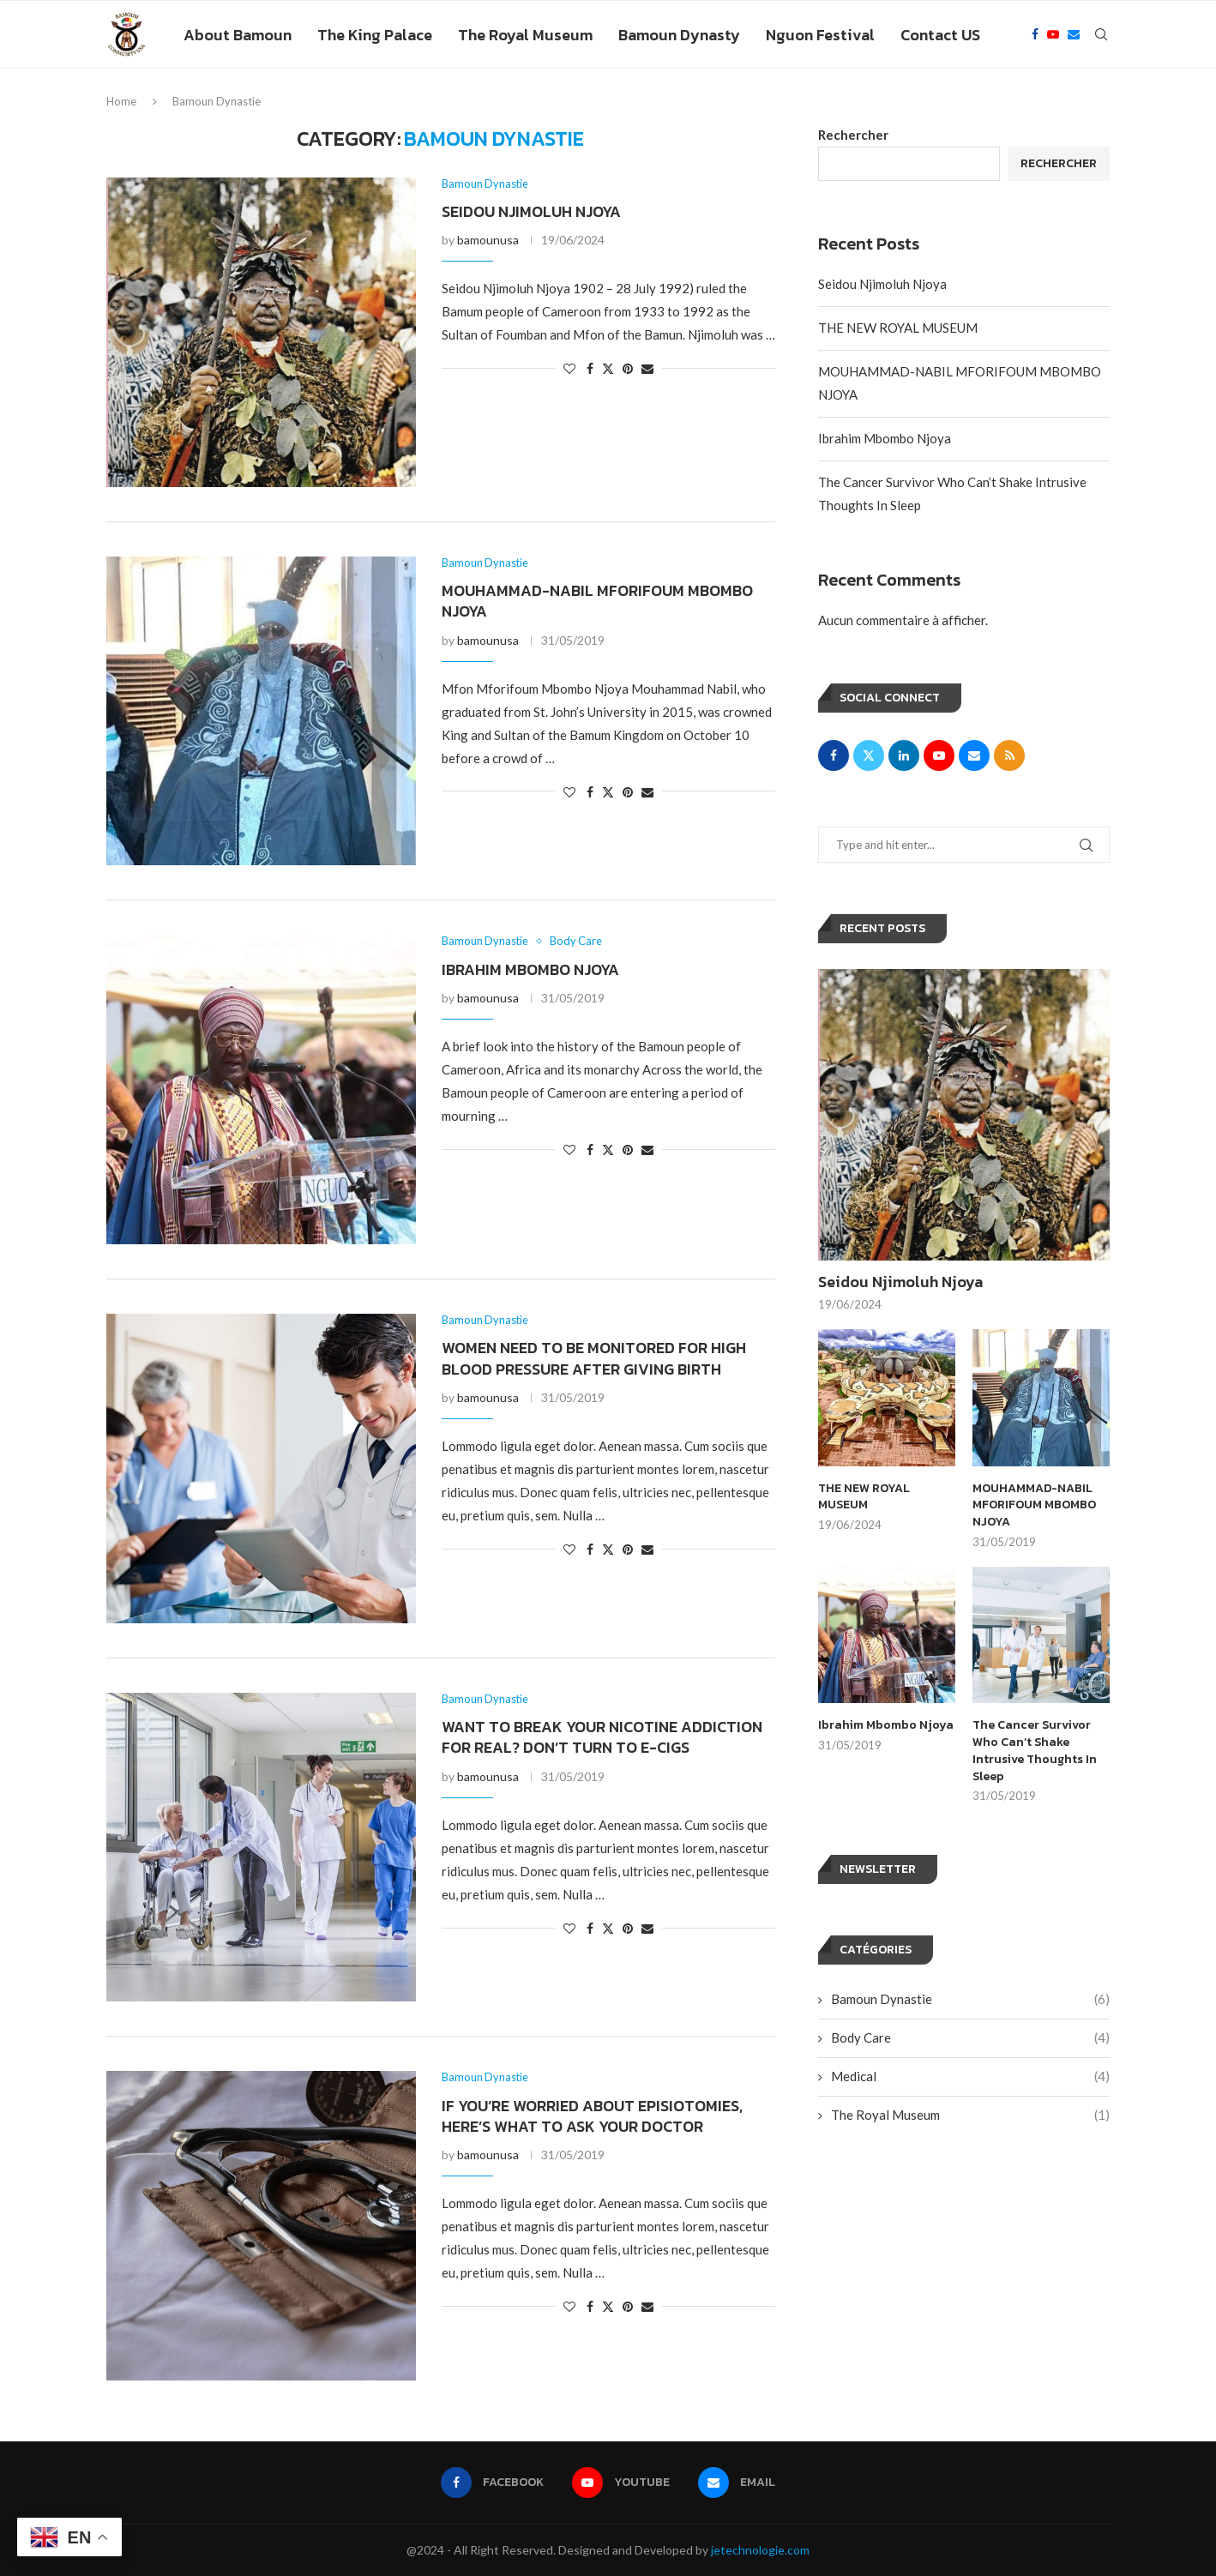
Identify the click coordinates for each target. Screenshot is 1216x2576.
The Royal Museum (525, 34)
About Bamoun (238, 34)
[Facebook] (1035, 35)
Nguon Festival (820, 34)
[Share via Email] (647, 369)
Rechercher (853, 134)
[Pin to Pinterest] (628, 369)
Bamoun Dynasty (679, 34)
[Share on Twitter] (608, 369)
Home (121, 101)
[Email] (1074, 35)
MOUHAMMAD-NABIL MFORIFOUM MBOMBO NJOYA (597, 601)
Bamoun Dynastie (970, 1998)
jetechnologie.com (760, 2550)
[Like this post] (569, 369)
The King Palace (374, 34)
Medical (970, 2076)
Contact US (940, 34)
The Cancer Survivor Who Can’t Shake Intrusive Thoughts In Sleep (1034, 1750)
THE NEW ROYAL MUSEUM (898, 327)
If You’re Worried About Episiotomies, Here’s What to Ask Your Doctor (592, 2116)
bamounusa (488, 240)
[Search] (1101, 35)
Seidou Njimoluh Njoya (531, 211)
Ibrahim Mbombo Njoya (530, 969)
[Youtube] (1053, 35)
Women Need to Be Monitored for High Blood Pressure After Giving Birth (594, 1359)
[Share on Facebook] (590, 369)
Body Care (970, 2037)
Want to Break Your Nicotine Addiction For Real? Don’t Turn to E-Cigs (602, 1737)
